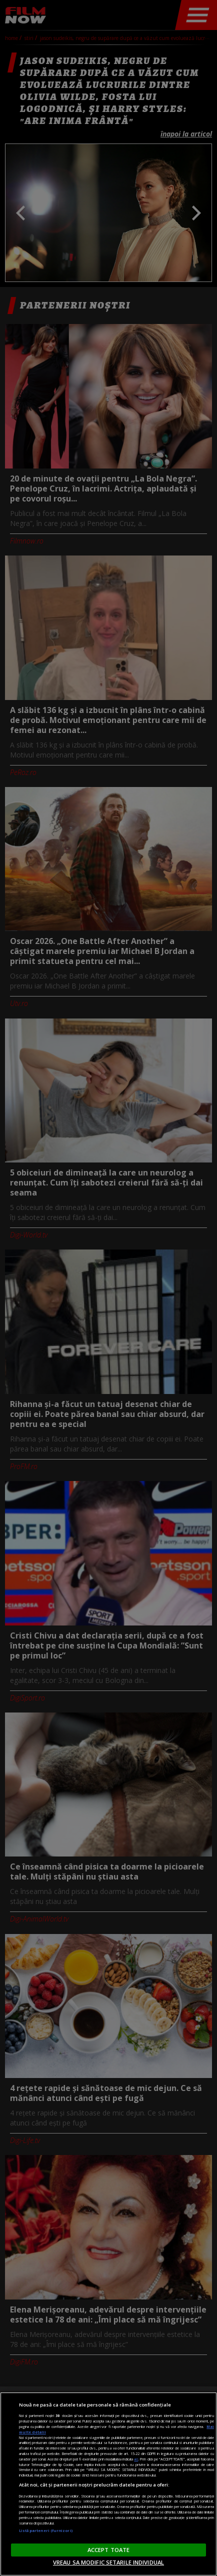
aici (136, 2459)
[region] (108, 2484)
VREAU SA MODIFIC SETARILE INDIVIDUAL (108, 2562)
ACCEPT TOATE (109, 2550)
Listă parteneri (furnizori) (45, 2530)
